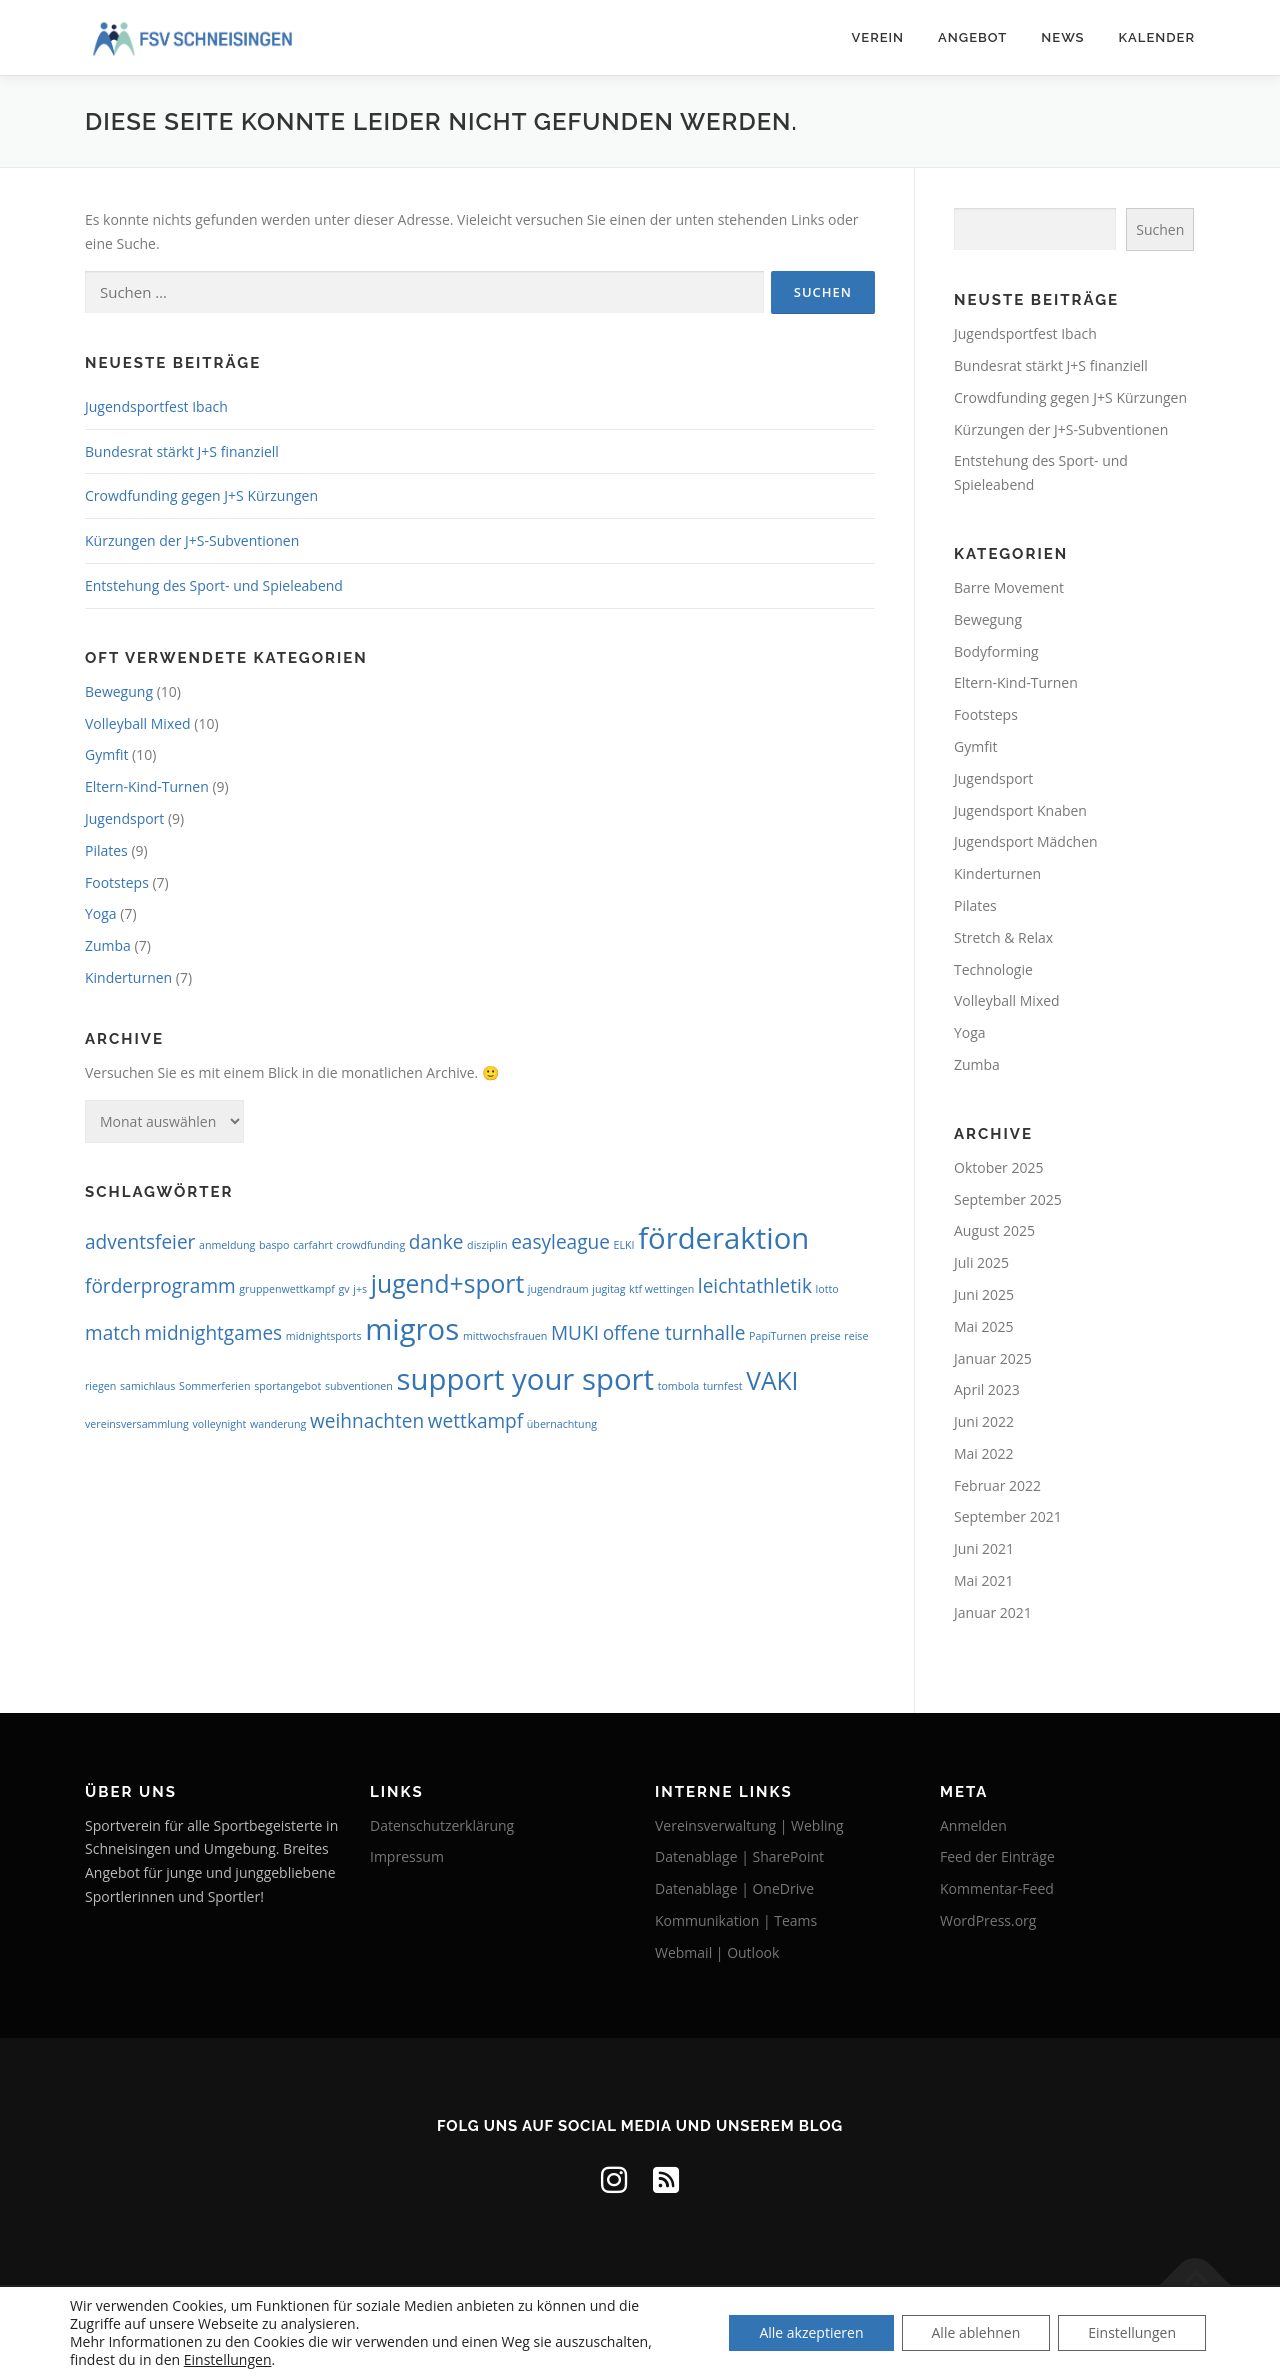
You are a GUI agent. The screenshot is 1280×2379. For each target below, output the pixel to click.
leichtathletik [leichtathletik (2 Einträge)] (755, 1286)
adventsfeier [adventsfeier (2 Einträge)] (140, 1242)
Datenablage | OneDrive (734, 1888)
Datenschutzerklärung (442, 1825)
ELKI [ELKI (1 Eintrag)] (624, 1245)
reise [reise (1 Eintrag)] (856, 1336)
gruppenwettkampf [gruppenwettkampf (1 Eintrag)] (287, 1289)
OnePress (678, 2331)
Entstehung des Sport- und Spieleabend (214, 585)
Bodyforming (996, 651)
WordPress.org (988, 1920)
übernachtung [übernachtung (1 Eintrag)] (562, 1424)
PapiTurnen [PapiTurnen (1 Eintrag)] (777, 1336)
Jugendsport (124, 818)
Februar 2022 (997, 1485)
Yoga (101, 913)
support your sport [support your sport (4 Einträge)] (525, 1379)
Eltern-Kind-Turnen (147, 786)
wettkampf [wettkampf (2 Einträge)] (475, 1421)
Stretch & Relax (1003, 937)
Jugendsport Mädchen (1026, 841)
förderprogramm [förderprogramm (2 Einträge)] (160, 1286)
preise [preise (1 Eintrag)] (825, 1336)
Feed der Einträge (997, 1856)
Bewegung (119, 691)
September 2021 (1008, 1516)
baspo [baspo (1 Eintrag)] (274, 1245)
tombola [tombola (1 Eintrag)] (679, 1386)
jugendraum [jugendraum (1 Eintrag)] (558, 1289)
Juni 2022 (984, 1421)
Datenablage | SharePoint (739, 1856)
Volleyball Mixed (138, 723)
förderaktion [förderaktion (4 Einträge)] (723, 1238)
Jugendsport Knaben (1020, 810)
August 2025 (994, 1230)
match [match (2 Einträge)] (113, 1333)
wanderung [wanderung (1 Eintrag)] (278, 1424)
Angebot (972, 37)
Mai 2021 (984, 1580)
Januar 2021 (993, 1612)
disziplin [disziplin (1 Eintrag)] (487, 1245)
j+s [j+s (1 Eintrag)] (360, 1289)
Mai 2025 (984, 1326)
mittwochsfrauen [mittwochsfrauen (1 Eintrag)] (505, 1336)
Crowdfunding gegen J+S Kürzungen (201, 495)
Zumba (108, 945)
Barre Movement (1009, 587)
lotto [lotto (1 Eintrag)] (827, 1289)
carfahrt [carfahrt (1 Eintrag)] (313, 1245)
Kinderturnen (128, 977)
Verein (877, 37)
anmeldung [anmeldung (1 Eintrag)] (227, 1245)
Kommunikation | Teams (736, 1920)
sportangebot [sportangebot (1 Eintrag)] (287, 1386)
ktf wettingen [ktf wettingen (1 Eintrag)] (661, 1289)
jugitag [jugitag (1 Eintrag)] (608, 1289)
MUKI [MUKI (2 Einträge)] (575, 1333)
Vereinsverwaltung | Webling (749, 1825)
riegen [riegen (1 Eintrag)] (100, 1386)
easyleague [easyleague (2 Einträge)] (560, 1242)
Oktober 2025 (998, 1167)
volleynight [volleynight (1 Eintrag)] (220, 1424)
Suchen (1160, 229)
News (1062, 37)
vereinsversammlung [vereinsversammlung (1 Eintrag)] (137, 1424)
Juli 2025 (981, 1262)
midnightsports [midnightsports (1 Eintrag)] (324, 1336)
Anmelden (973, 1825)
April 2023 (987, 1389)
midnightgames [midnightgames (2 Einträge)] (213, 1333)
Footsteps (117, 882)
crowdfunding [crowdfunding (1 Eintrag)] (370, 1245)
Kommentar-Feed (997, 1888)
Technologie (993, 969)
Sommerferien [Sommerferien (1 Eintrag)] (214, 1386)
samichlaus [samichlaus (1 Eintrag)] (147, 1386)
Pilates (106, 850)
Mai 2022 (984, 1453)
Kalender (1157, 37)
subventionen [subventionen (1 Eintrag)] (359, 1386)
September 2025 (1008, 1199)
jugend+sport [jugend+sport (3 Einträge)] (447, 1283)
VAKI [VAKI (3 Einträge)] (772, 1380)
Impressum (407, 1856)
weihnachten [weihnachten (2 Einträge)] (367, 1421)
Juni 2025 (984, 1294)
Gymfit (106, 754)
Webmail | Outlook (717, 1952)
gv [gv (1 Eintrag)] (344, 1289)
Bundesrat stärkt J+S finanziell (182, 451)
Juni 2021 (984, 1548)
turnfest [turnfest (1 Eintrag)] (723, 1386)
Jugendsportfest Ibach (156, 406)
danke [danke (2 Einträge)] (436, 1242)
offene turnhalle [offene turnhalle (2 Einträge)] (674, 1333)
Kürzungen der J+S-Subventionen (192, 540)
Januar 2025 (993, 1358)
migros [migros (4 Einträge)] (412, 1329)
